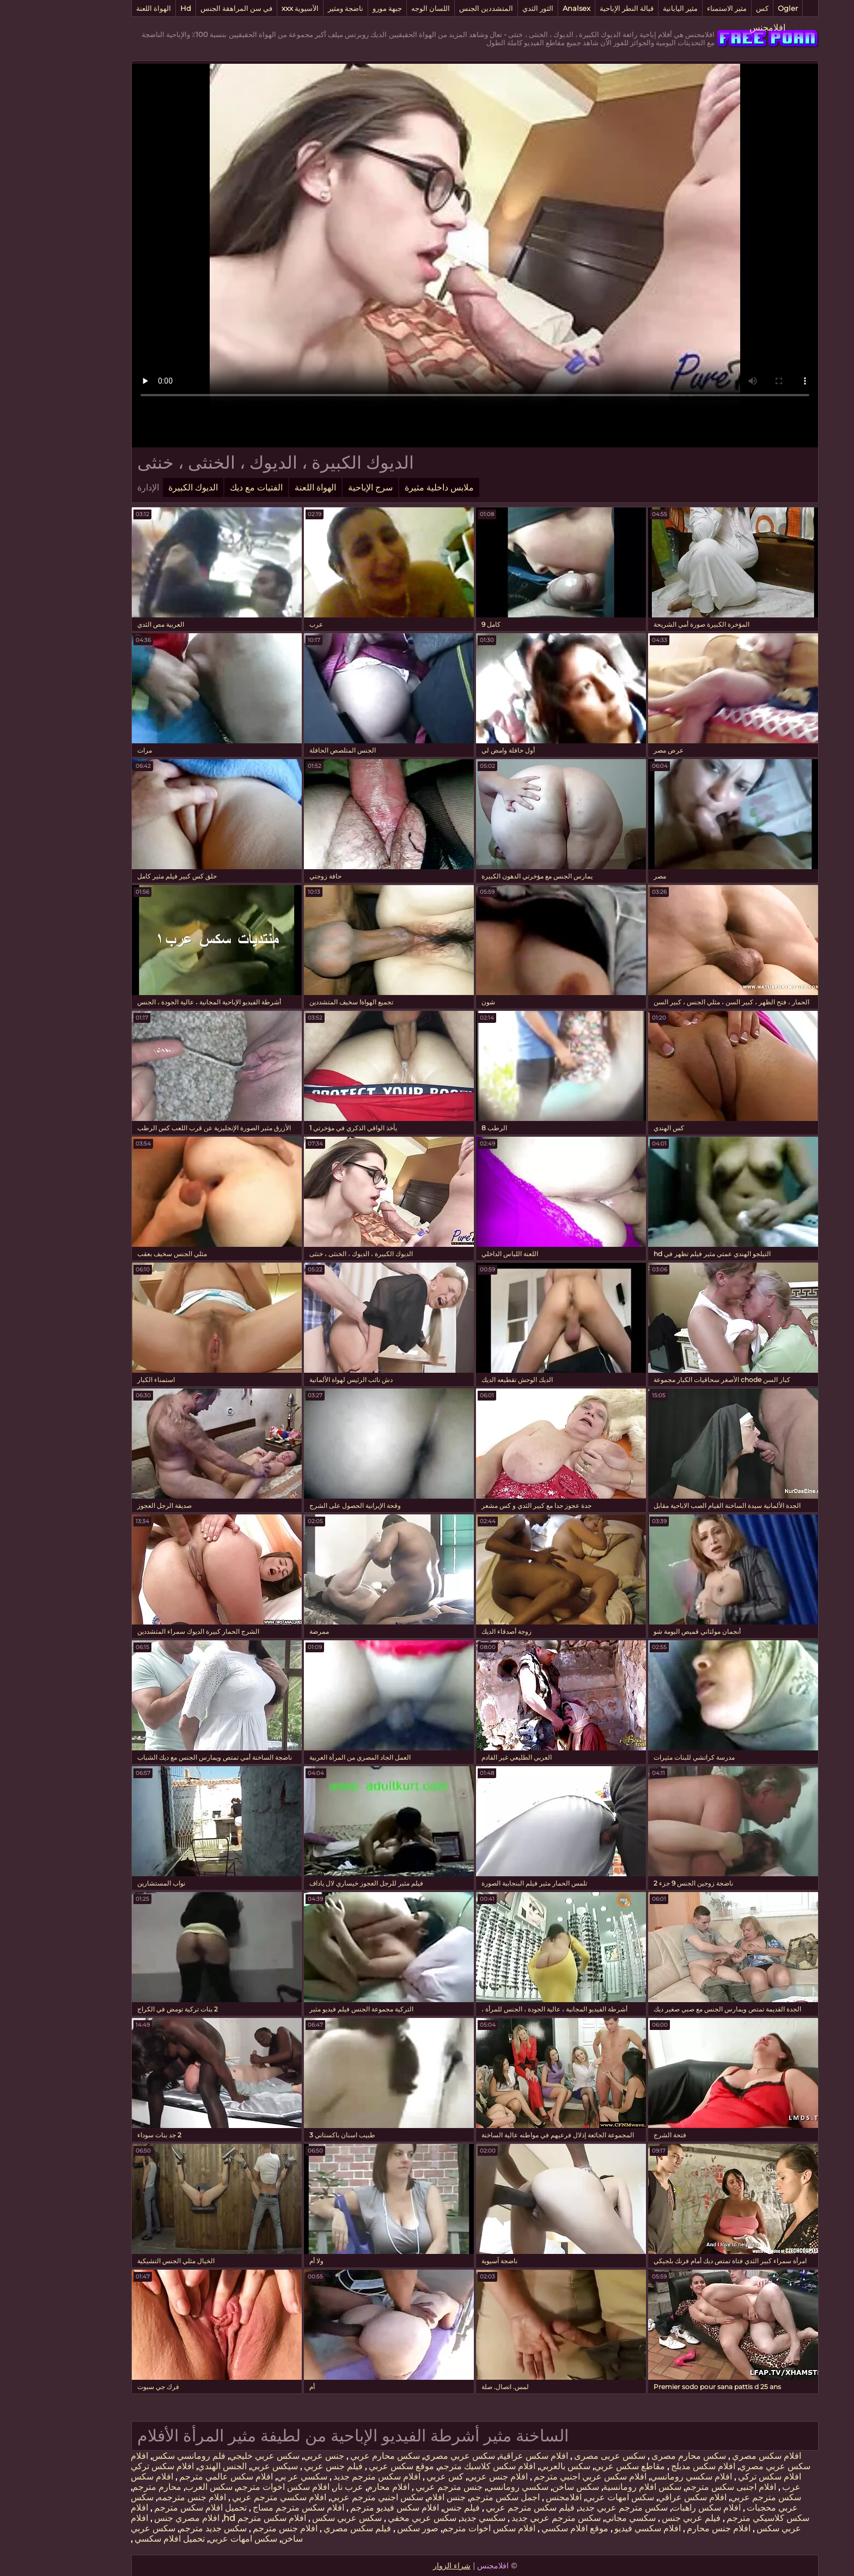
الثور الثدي (489, 8)
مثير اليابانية (632, 8)
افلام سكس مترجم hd (216, 2518)
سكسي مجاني (582, 2518)
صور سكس (369, 2528)
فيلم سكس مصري (308, 2528)
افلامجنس (719, 27)
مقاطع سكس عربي (581, 2466)
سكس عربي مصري (411, 2456)
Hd (137, 8)
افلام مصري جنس (138, 2518)
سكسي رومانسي (469, 2487)
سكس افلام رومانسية (594, 2487)
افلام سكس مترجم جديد (328, 2476)
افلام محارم (340, 2487)
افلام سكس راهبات (658, 2507)
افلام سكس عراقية (485, 2456)
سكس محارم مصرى (639, 2456)
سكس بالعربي (516, 2466)
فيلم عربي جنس (642, 2518)
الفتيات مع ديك (208, 487)
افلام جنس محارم (670, 2528)
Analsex (528, 8)
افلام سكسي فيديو (598, 2528)
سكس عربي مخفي (373, 2518)
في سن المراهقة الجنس (188, 8)
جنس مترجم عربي (400, 2487)
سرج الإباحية (322, 487)
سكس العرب (161, 2487)
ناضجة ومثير (297, 8)
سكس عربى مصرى (560, 2456)
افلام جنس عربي (449, 2476)
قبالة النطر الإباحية (579, 8)
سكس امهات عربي (572, 2497)
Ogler (740, 8)
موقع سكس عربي (352, 2466)
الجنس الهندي (174, 2466)
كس (714, 8)
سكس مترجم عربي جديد (575, 2507)
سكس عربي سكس (298, 2518)
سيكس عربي (226, 2466)
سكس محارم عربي (336, 2456)
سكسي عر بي (254, 2476)
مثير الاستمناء (679, 8)
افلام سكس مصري (717, 2456)
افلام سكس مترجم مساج (249, 2507)
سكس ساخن (527, 2487)
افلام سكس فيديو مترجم (345, 2507)
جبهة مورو (339, 8)
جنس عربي (275, 2456)
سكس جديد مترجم (165, 2528)
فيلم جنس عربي (284, 2466)
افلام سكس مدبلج (654, 2466)
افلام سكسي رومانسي (643, 2476)
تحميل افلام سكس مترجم (151, 2507)
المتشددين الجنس (438, 8)
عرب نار (300, 2487)
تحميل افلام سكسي (120, 2538)
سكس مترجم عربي (717, 2497)
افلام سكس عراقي (644, 2497)
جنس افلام (398, 2497)
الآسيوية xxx (252, 8)
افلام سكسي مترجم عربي (230, 2497)
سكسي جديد (434, 2518)
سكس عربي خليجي (216, 2456)
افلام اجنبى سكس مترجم (682, 2487)
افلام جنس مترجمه (143, 2497)
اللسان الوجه (382, 8)
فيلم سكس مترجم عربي (481, 2507)
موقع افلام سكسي (525, 2528)
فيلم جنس (413, 2507)
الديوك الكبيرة (145, 487)
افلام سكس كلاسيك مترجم (438, 2466)
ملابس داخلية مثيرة (391, 487)
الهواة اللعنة (105, 8)
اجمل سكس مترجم (457, 2497)
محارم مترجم (108, 2487)
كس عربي (396, 2476)
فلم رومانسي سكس (141, 2456)
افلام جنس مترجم (236, 2528)
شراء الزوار (404, 2566)
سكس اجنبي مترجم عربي (328, 2497)
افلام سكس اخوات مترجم (235, 2487)
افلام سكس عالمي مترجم (177, 2476)
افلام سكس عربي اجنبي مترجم (541, 2476)
